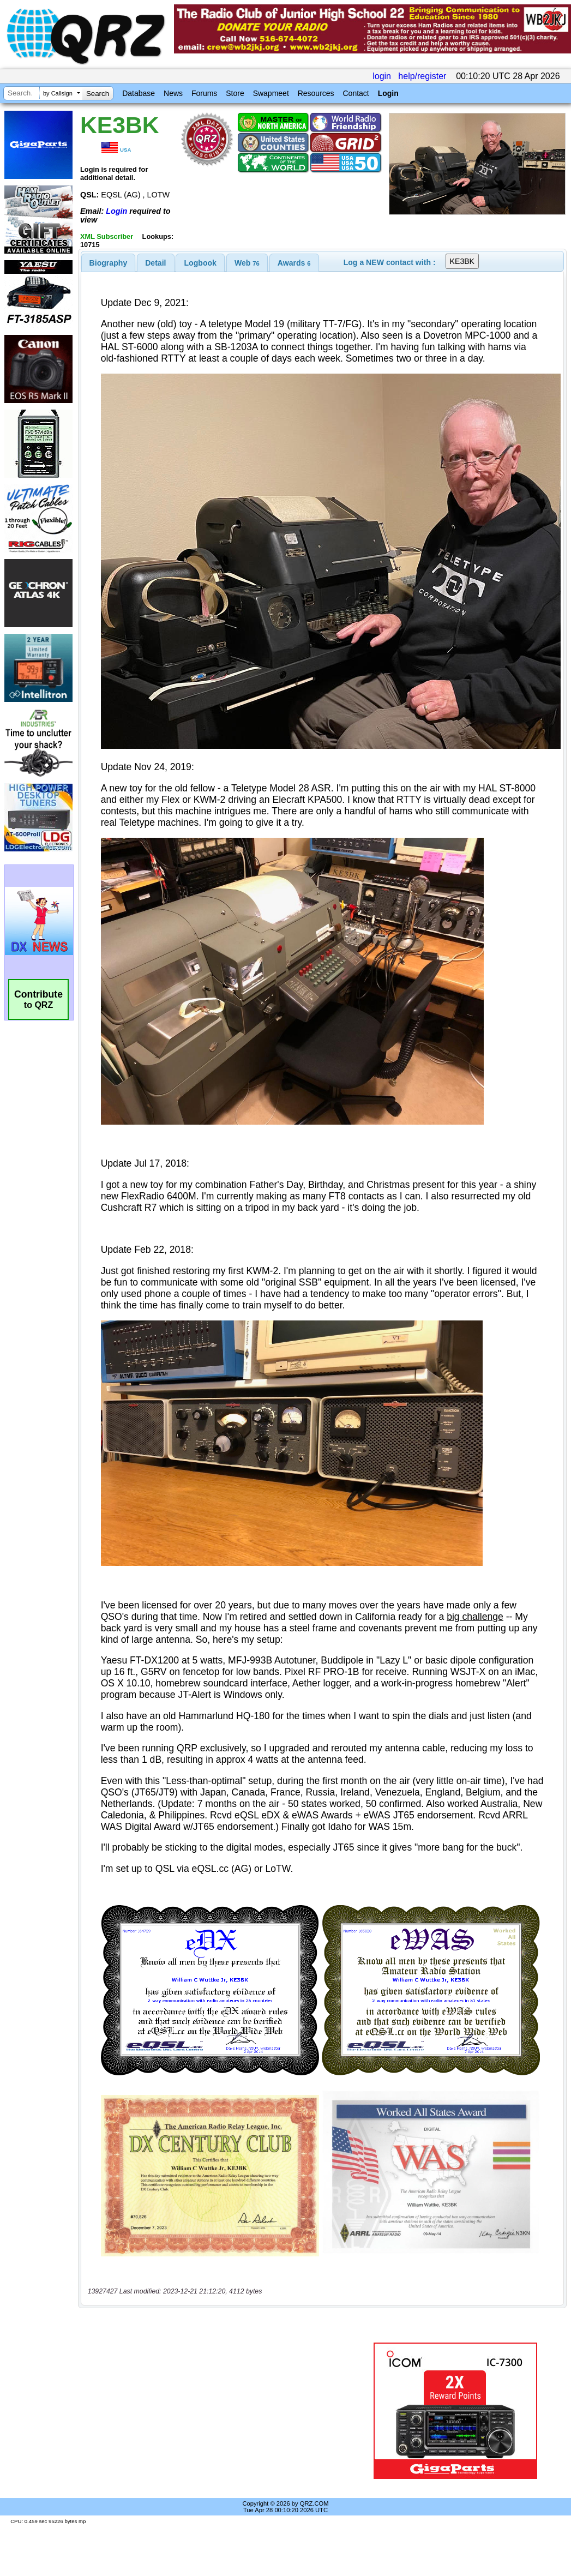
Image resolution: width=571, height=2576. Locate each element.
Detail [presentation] (155, 263)
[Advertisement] (219, 2410)
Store (235, 93)
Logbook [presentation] (200, 263)
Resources (316, 93)
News (173, 93)
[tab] (108, 263)
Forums (204, 93)
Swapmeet (271, 93)
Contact (355, 93)
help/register (422, 76)
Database (138, 93)
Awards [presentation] (294, 263)
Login (388, 93)
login (381, 76)
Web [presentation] (247, 263)
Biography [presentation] (108, 263)
